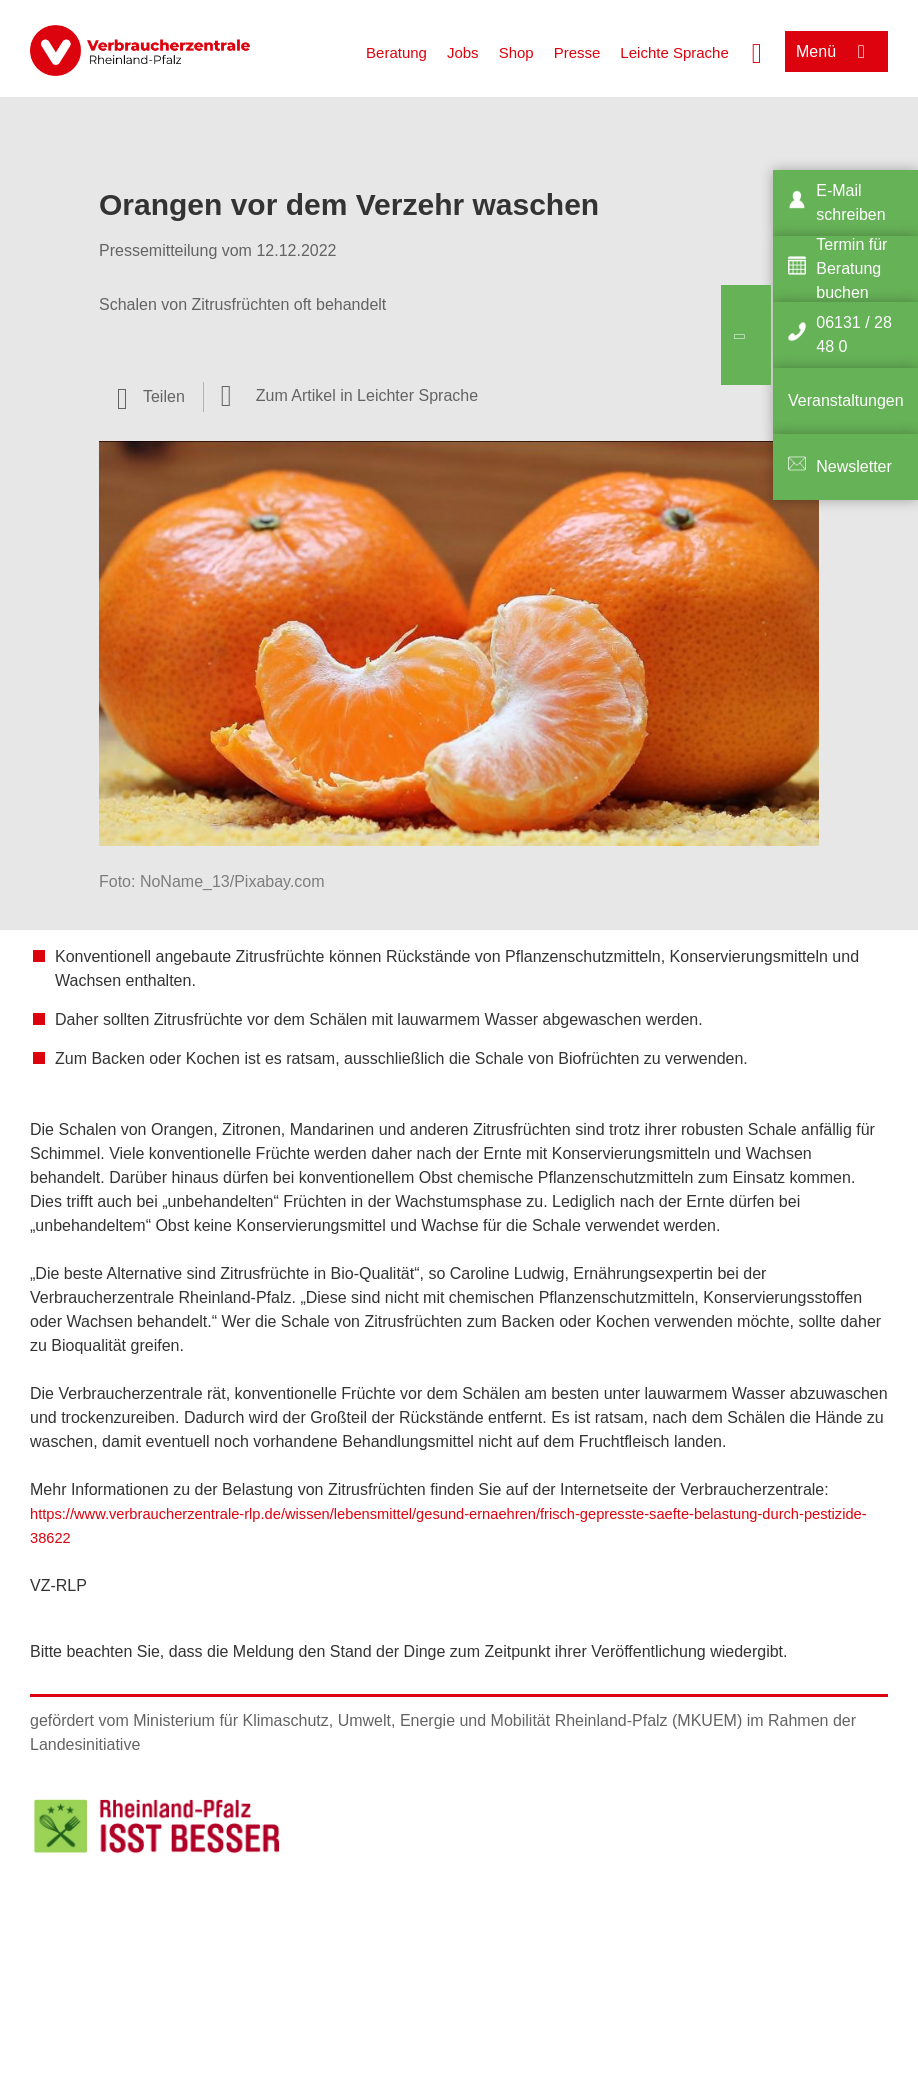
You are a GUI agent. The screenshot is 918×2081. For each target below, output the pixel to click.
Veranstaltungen (846, 400)
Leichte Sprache (674, 52)
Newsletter (854, 466)
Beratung (396, 52)
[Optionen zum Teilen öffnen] (151, 397)
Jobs (463, 52)
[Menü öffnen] (836, 51)
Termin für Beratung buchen (851, 268)
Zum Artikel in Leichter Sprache (367, 395)
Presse (577, 52)
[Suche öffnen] (757, 51)
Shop (516, 52)
